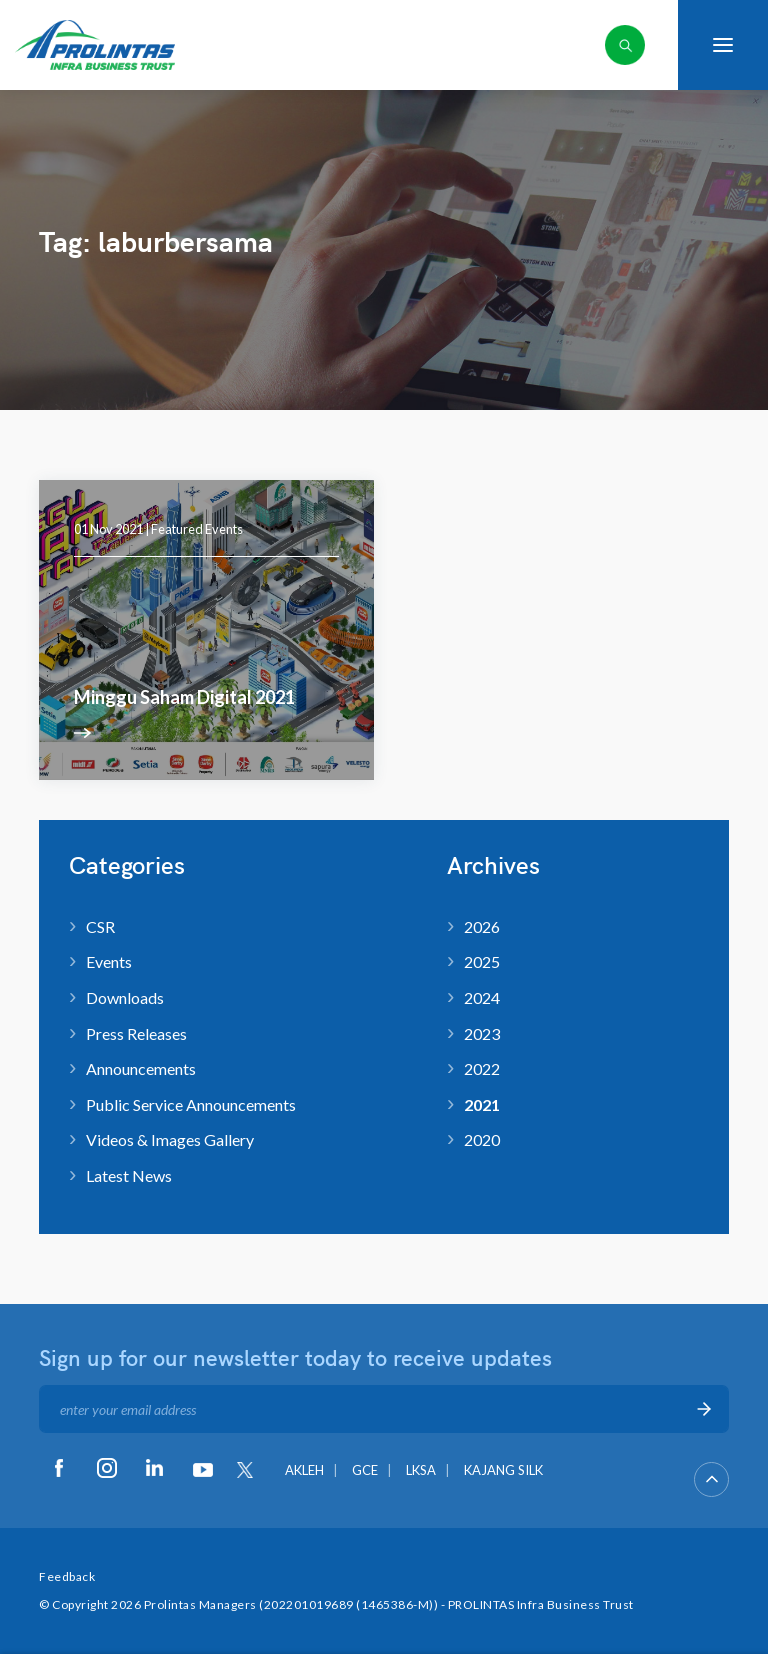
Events (109, 961)
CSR (100, 926)
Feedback (67, 1576)
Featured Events (197, 529)
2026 (482, 926)
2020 (482, 1139)
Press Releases (136, 1033)
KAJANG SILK (503, 1470)
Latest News (129, 1175)
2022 (482, 1068)
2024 (482, 997)
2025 (482, 961)
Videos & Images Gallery (170, 1139)
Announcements (141, 1068)
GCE (365, 1470)
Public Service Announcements (191, 1104)
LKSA (421, 1470)
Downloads (125, 997)
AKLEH (304, 1470)
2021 (482, 1104)
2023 (482, 1033)
